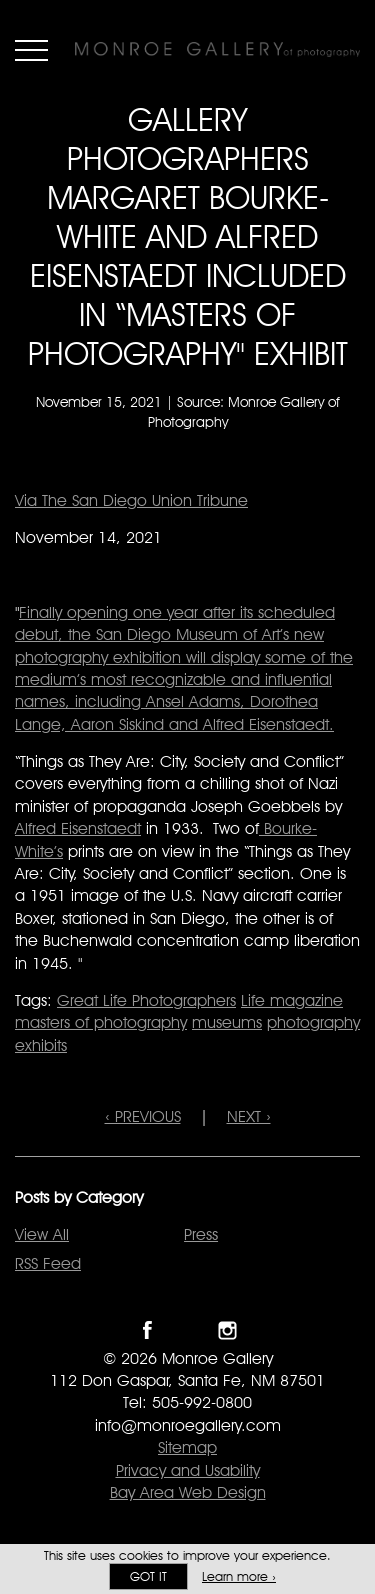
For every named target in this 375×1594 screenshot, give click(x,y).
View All (42, 1234)
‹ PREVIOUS (143, 1116)
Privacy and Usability (188, 1470)
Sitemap (187, 1447)
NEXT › (249, 1116)
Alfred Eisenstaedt (78, 828)
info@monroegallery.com (188, 1425)
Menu (31, 50)
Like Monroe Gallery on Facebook (147, 1330)
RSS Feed (48, 1263)
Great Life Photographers (146, 1000)
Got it (148, 1576)
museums (227, 1022)
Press (201, 1234)
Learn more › (239, 1576)
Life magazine (292, 1000)
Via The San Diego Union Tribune (131, 500)
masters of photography (101, 1022)
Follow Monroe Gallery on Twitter (187, 1330)
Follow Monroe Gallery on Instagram (227, 1330)
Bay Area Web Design (188, 1492)
